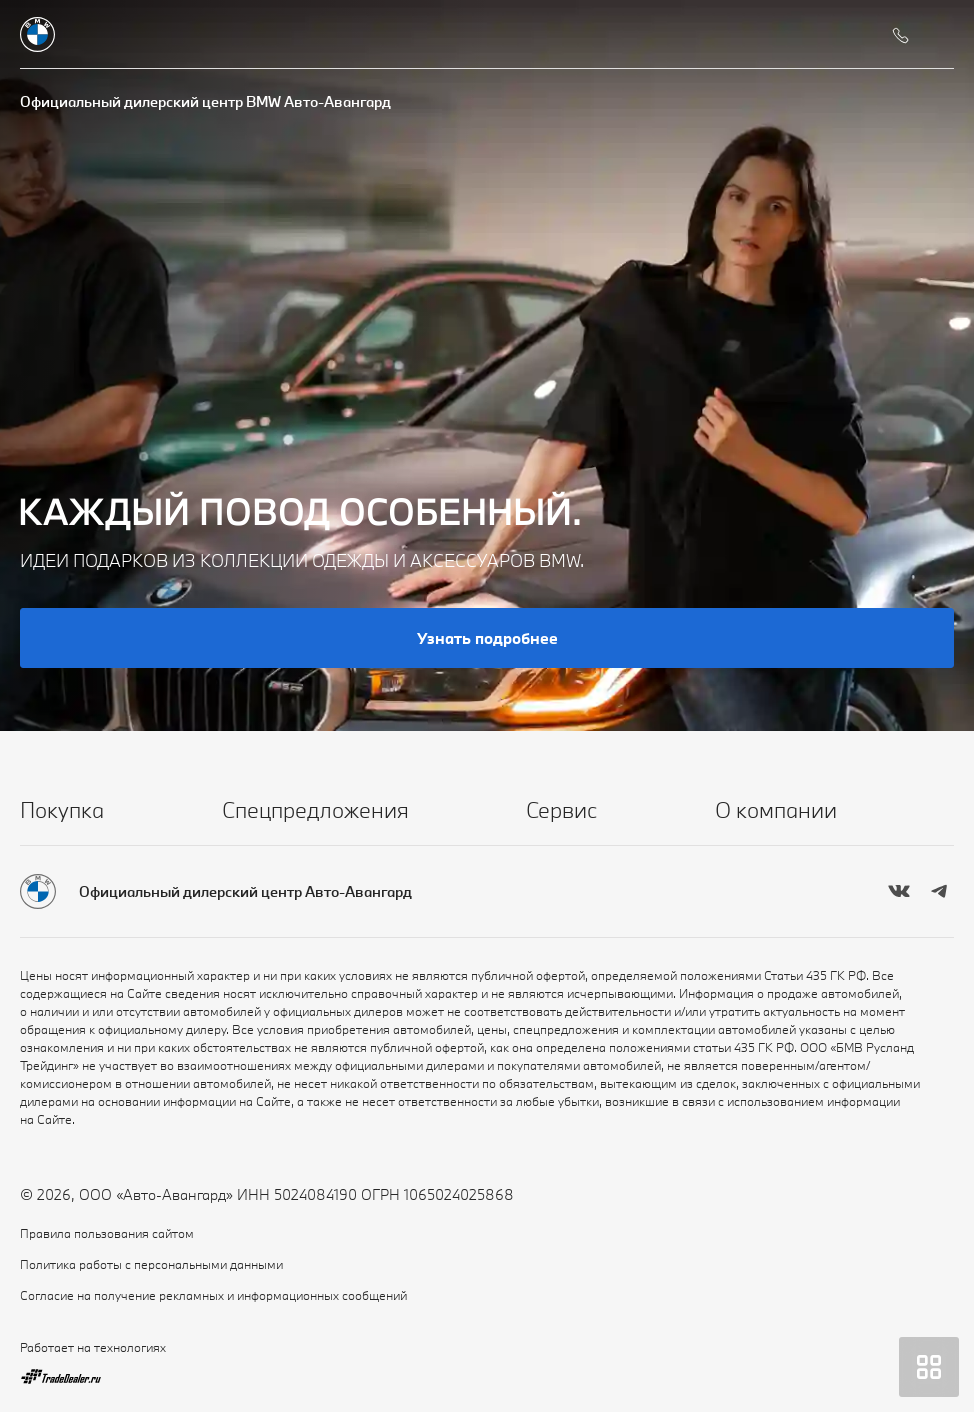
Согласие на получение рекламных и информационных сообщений (213, 1295)
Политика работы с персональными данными (151, 1264)
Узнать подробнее (487, 638)
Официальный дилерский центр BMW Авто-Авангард (205, 101)
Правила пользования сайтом (107, 1233)
